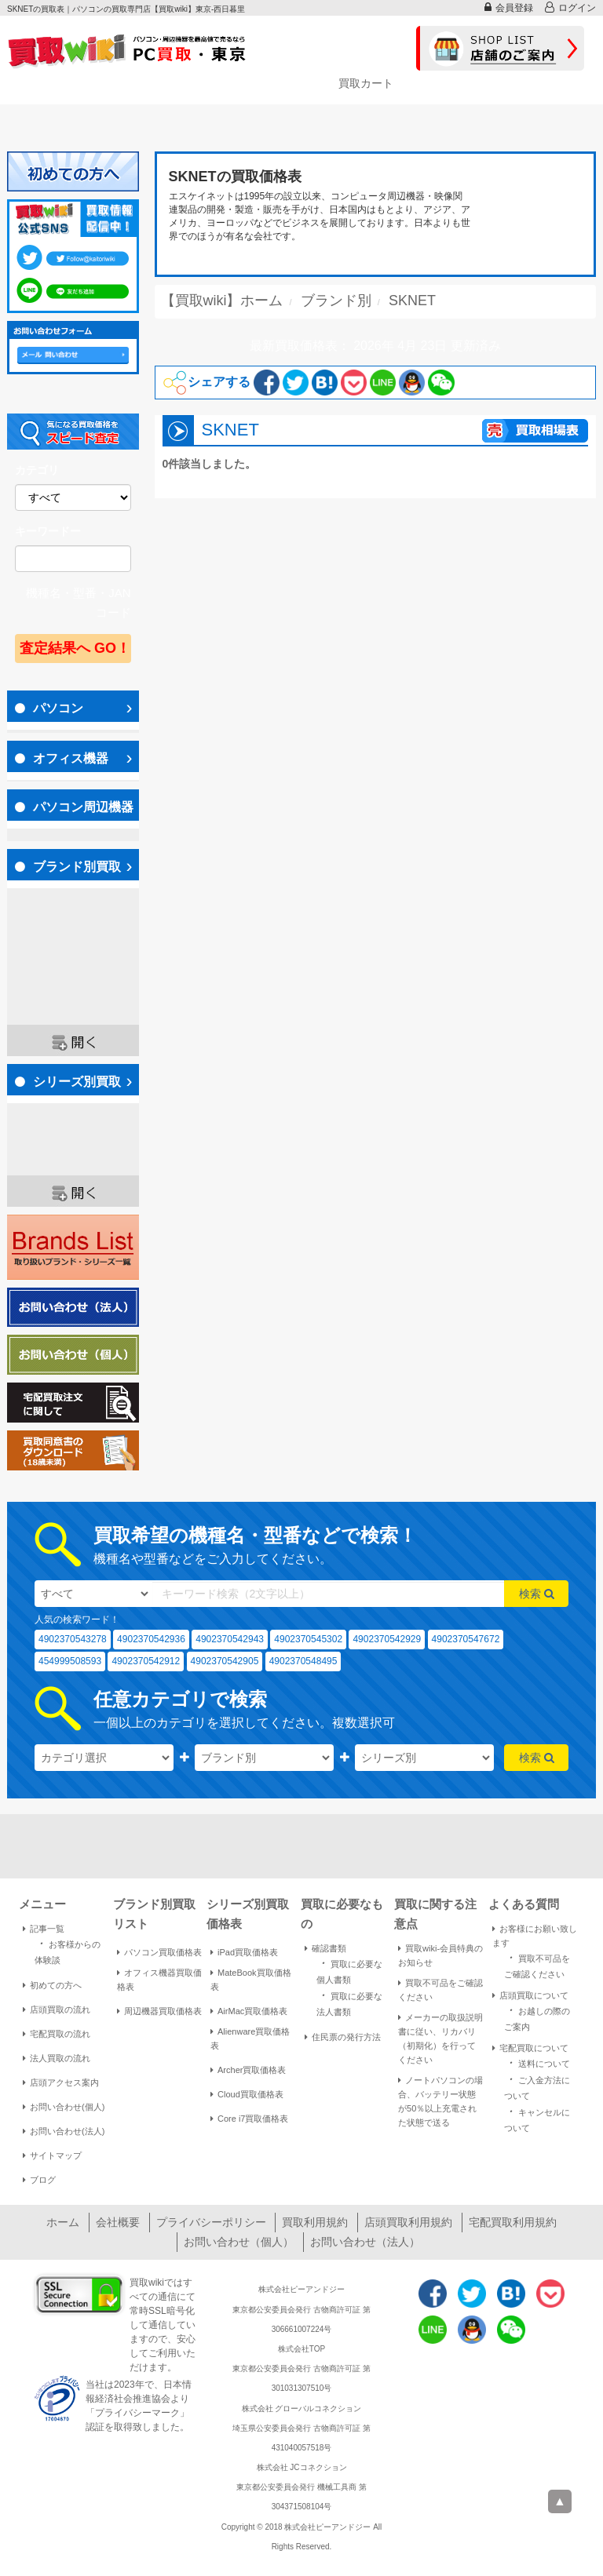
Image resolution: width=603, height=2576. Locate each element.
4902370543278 (72, 1639)
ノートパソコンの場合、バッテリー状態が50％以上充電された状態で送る (440, 2101)
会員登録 (508, 7)
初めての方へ (52, 1985)
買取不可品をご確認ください (440, 1990)
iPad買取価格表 (244, 1952)
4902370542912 (145, 1661)
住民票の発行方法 (343, 2037)
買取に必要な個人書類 (349, 1970)
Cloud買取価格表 (246, 2094)
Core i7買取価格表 (249, 2118)
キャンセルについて (537, 2118)
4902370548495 (303, 1661)
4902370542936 (151, 1639)
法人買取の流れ (56, 2058)
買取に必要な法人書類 (349, 2002)
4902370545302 (308, 1639)
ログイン (570, 7)
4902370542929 (387, 1639)
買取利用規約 (315, 2222)
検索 (536, 1593)
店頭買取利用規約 (408, 2222)
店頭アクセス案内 (61, 2082)
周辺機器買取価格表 (159, 2011)
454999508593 (69, 1661)
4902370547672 (466, 1639)
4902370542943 (230, 1639)
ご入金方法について (537, 2086)
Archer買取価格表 (248, 2070)
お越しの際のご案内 (537, 2017)
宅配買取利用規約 (513, 2222)
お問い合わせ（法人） (365, 2241)
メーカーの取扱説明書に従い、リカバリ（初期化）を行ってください (440, 2038)
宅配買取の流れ (56, 2034)
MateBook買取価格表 (250, 1979)
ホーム (62, 2222)
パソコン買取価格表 (159, 1952)
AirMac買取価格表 (248, 2011)
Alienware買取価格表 (250, 2038)
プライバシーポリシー (211, 2222)
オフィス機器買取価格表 (159, 1979)
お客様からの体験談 (67, 1951)
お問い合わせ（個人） (239, 2241)
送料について (537, 2062)
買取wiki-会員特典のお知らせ (440, 1955)
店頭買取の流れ (56, 2009)
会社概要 (118, 2222)
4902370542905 (225, 1661)
